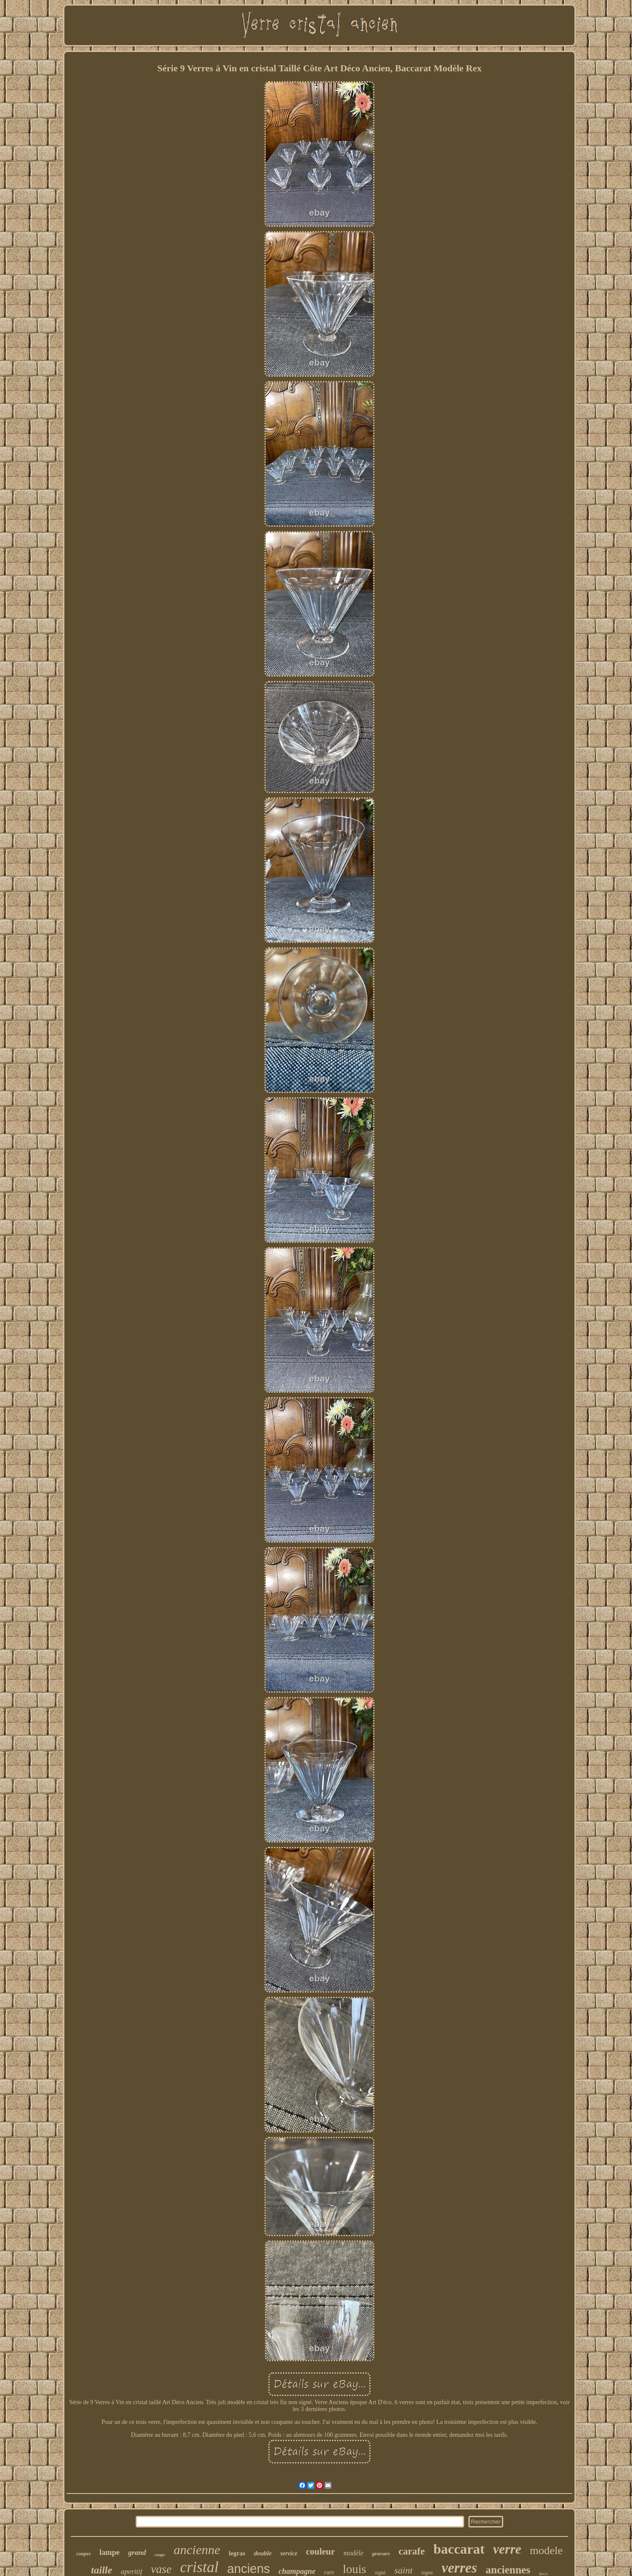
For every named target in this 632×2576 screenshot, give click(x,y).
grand (137, 2553)
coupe (160, 2554)
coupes (83, 2554)
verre (507, 2549)
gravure (381, 2553)
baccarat (459, 2549)
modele (546, 2550)
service (289, 2553)
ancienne (197, 2549)
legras (237, 2553)
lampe (109, 2552)
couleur (320, 2551)
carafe (411, 2551)
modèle (353, 2553)
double (263, 2553)
